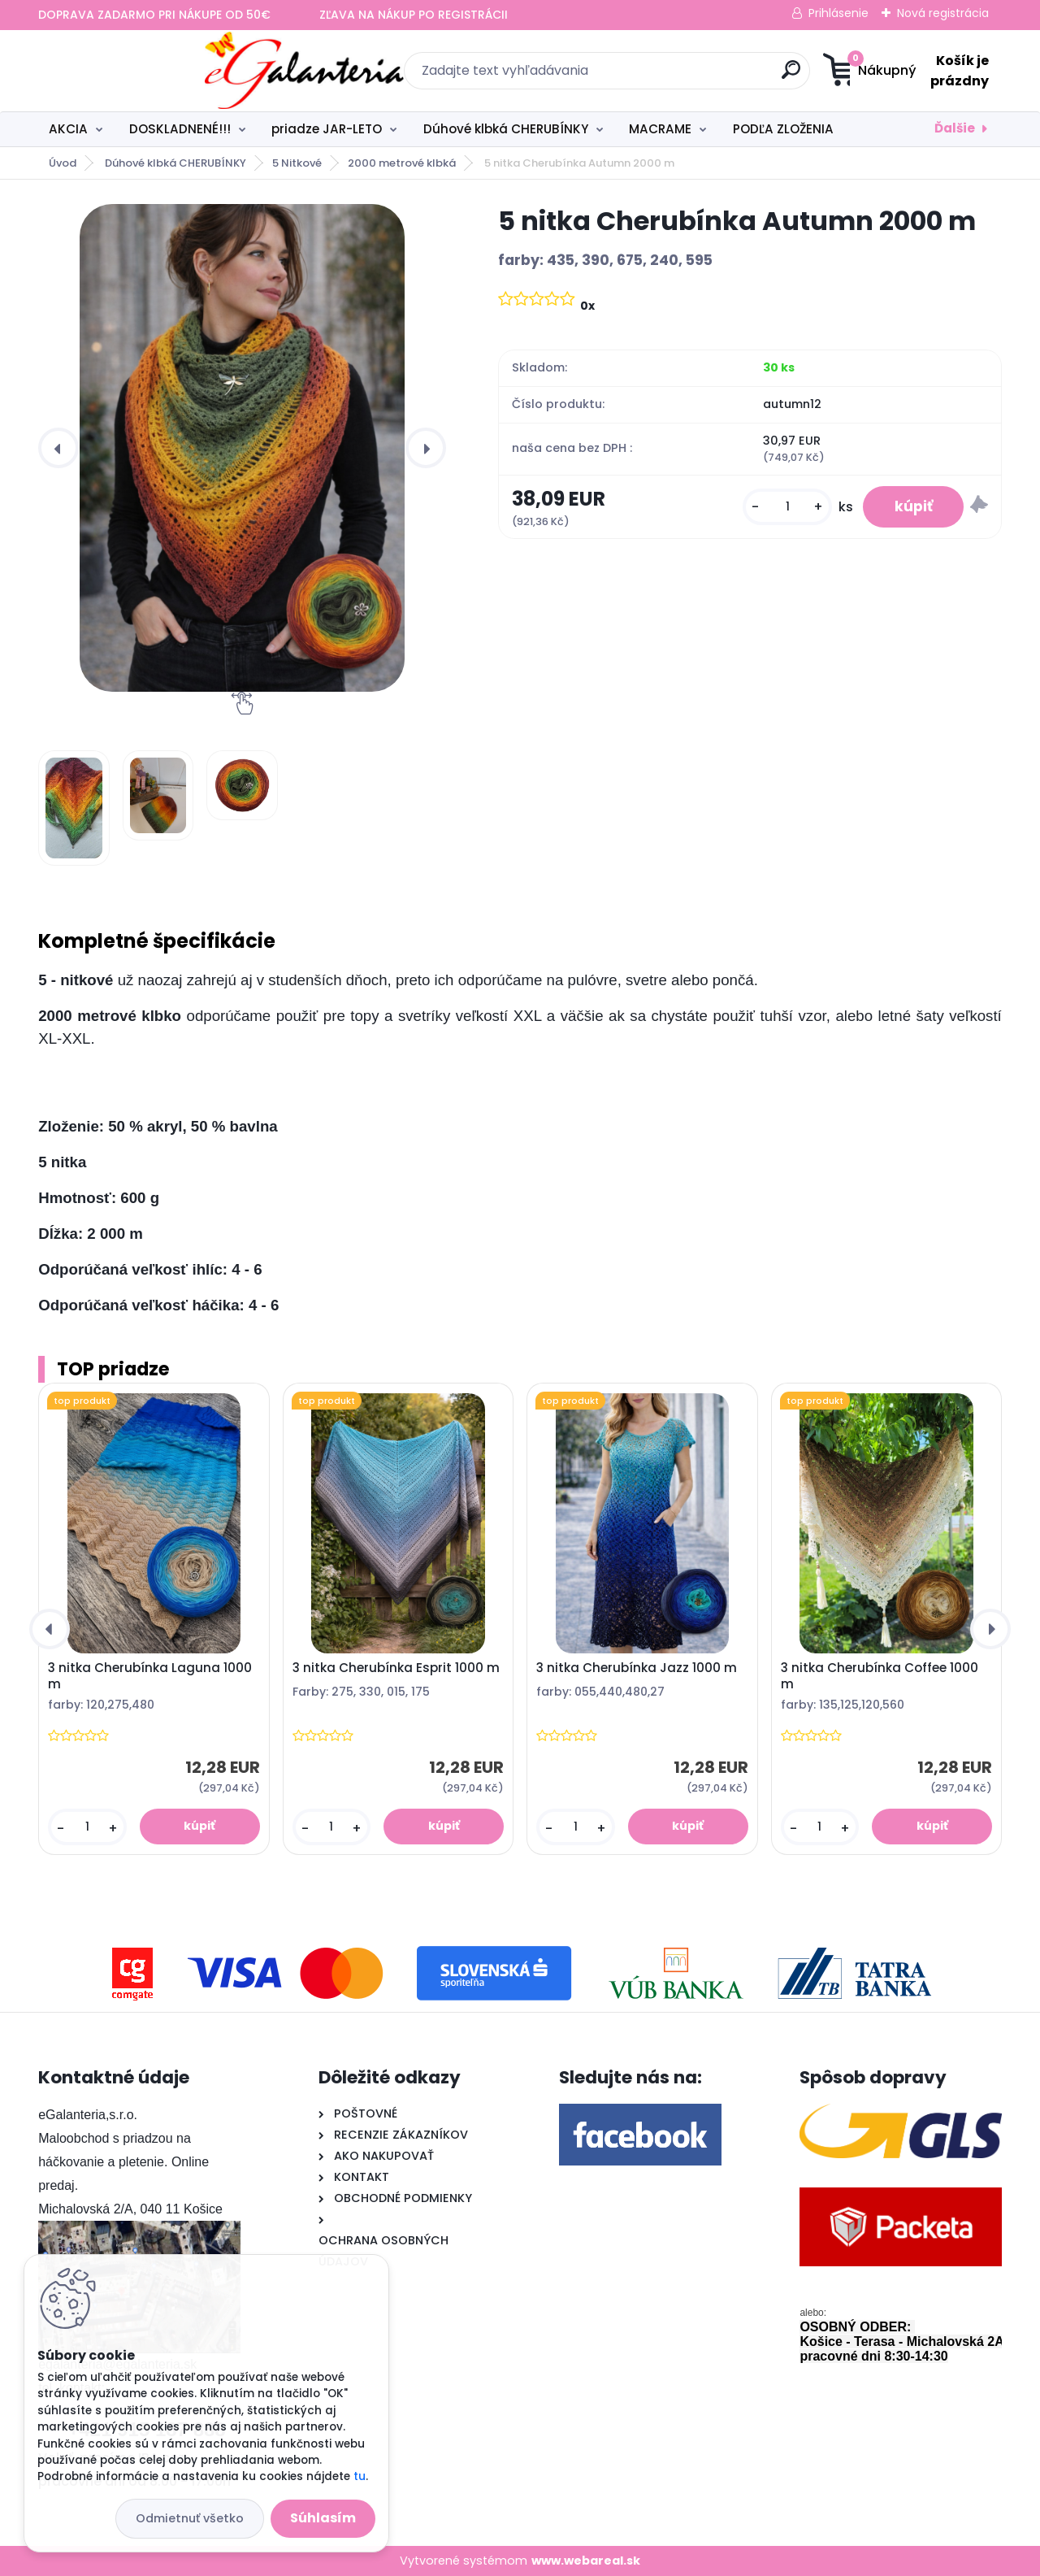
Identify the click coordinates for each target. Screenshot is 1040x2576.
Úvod (62, 163)
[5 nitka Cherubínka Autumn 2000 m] (242, 448)
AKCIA (68, 128)
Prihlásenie (838, 13)
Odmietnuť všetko (190, 2518)
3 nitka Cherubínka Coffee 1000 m (879, 1676)
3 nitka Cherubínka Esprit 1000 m (396, 1668)
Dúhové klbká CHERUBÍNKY (505, 128)
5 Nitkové (297, 163)
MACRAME (660, 128)
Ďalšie (954, 128)
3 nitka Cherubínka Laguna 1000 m (150, 1676)
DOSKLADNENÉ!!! (180, 128)
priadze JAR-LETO (326, 128)
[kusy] (785, 507)
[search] (679, 76)
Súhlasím (323, 2518)
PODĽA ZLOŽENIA (783, 128)
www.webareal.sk (585, 2560)
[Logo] (137, 70)
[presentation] (58, 448)
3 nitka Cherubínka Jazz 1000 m (636, 1668)
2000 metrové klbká (402, 163)
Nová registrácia (943, 13)
